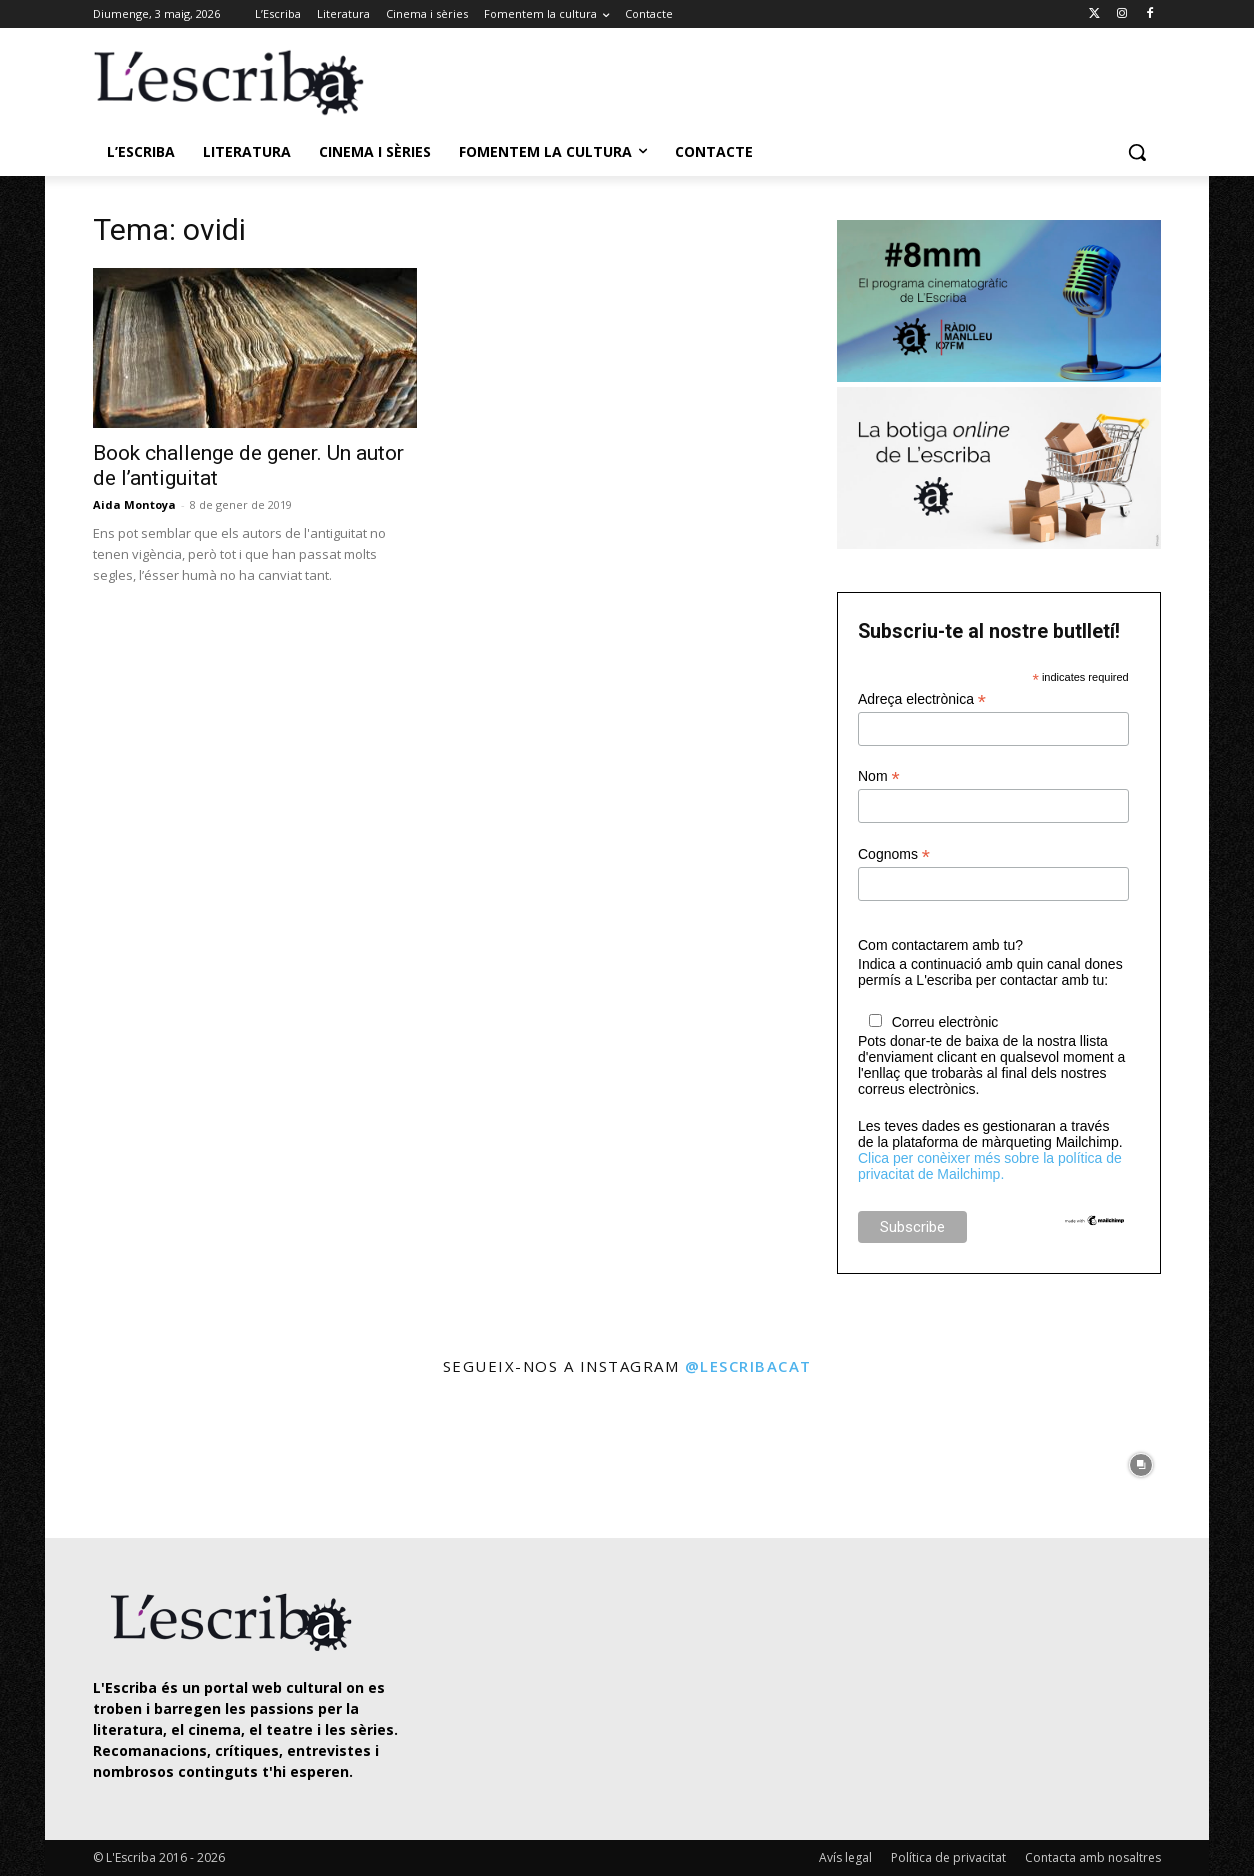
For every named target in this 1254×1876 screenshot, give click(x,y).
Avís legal (845, 1857)
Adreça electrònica (922, 699)
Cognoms (894, 854)
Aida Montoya (134, 504)
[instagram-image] (113, 1459)
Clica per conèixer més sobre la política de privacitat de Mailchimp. (990, 1166)
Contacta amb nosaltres (1093, 1857)
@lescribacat (748, 1366)
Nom (879, 776)
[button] (1137, 152)
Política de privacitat (948, 1857)
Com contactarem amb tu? (940, 945)
